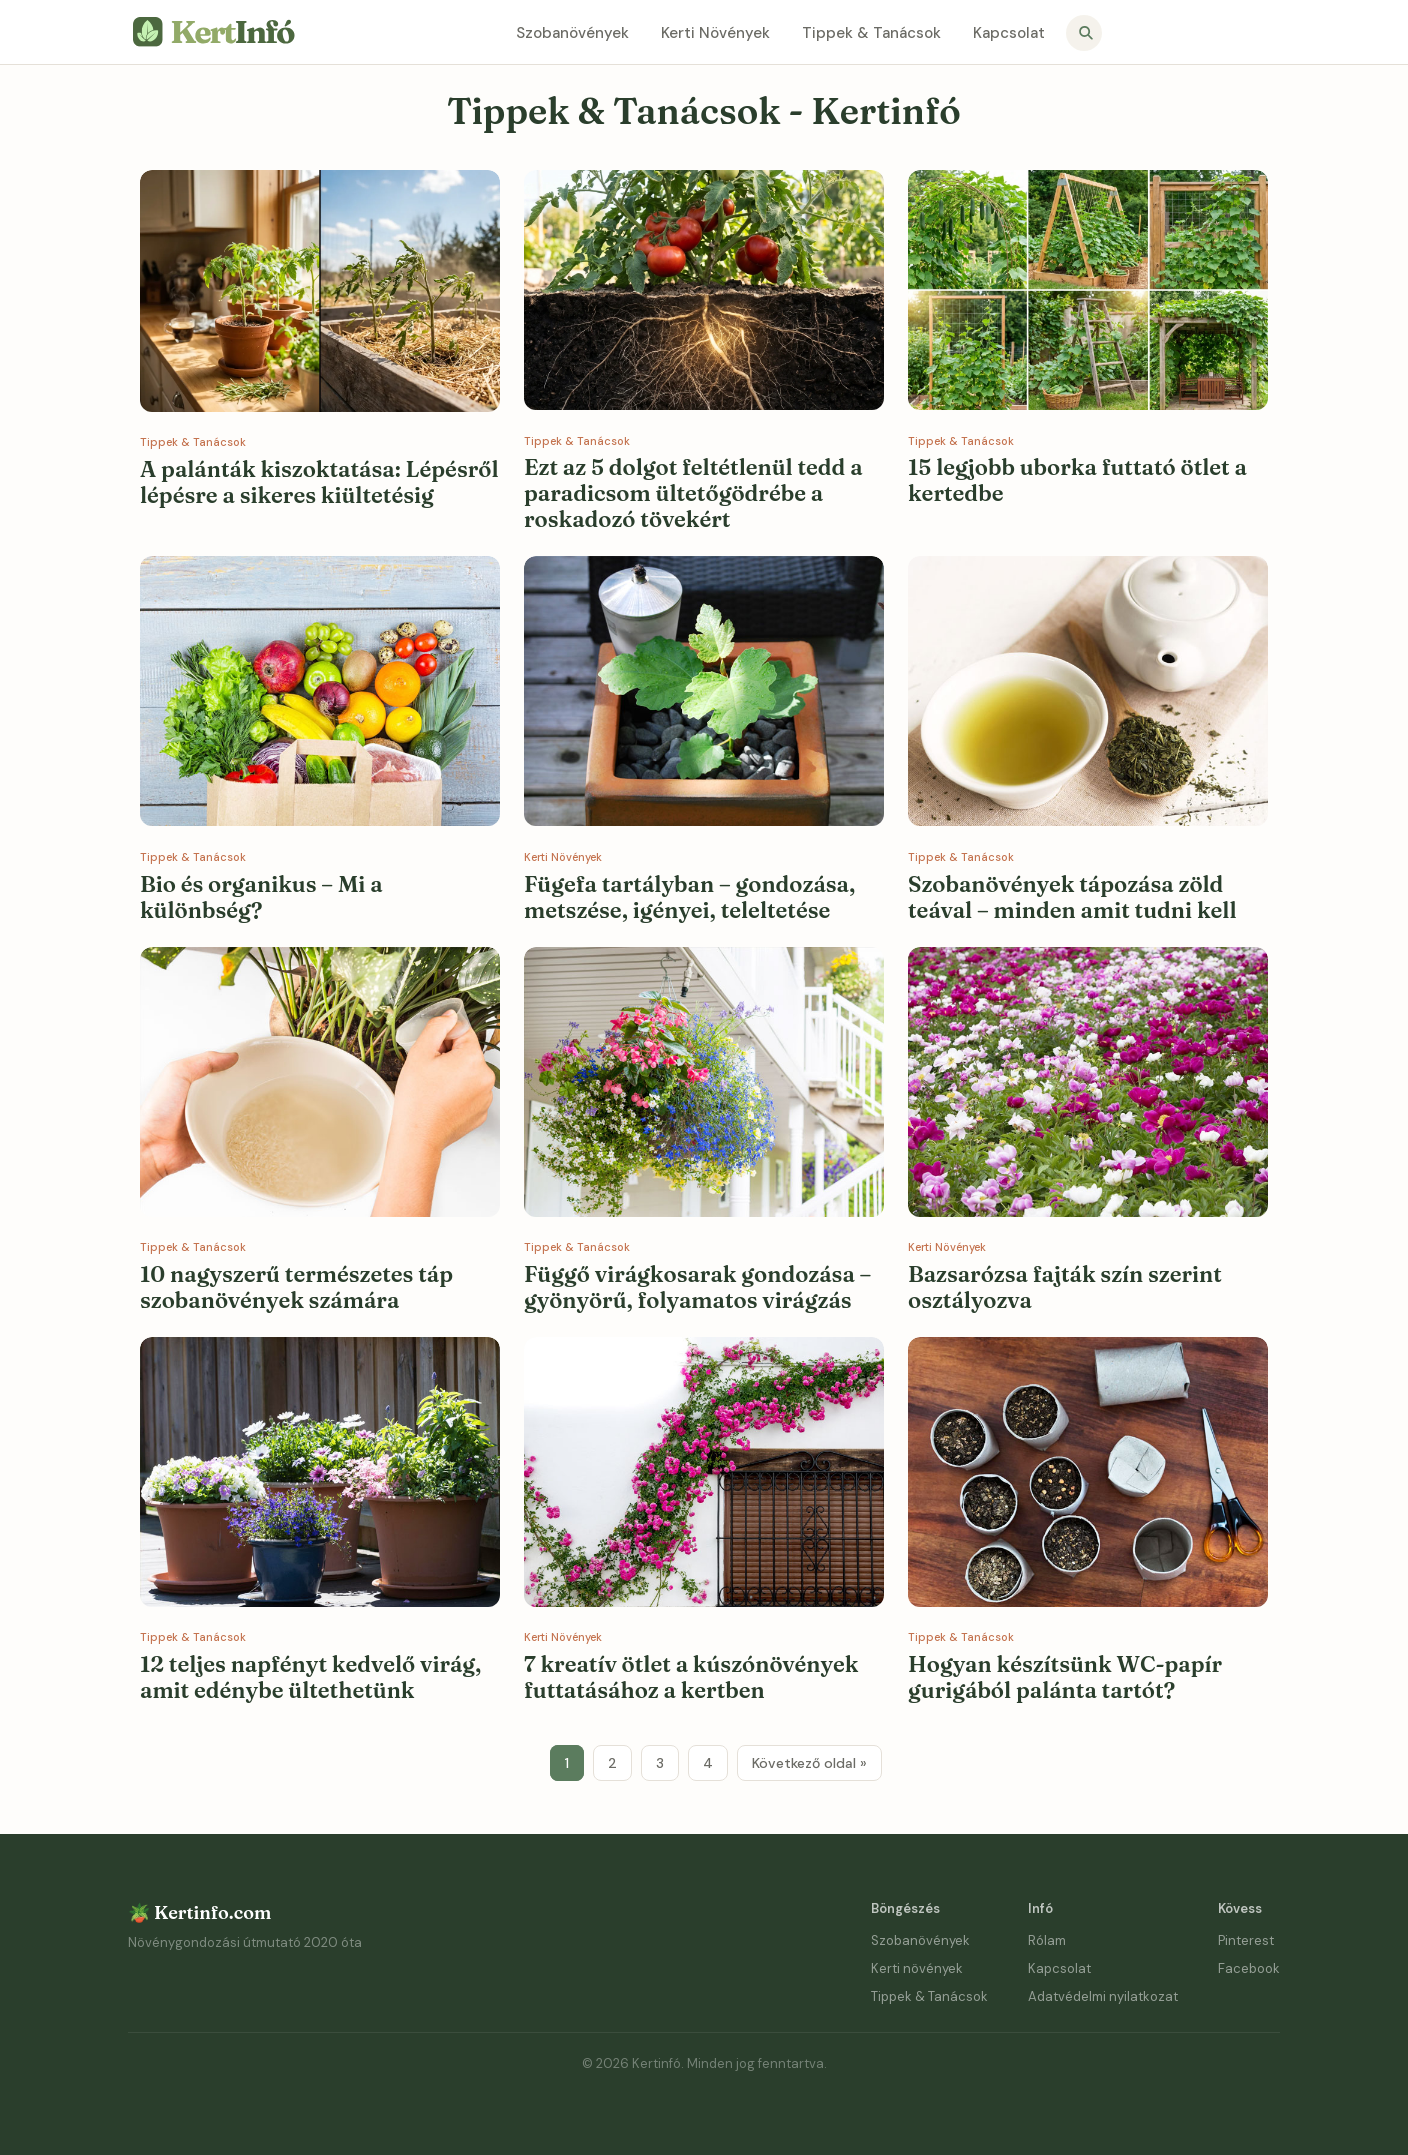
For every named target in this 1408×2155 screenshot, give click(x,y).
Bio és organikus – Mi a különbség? (261, 897)
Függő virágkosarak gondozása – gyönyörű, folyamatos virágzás (697, 1287)
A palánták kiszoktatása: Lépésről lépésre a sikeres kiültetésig (319, 482)
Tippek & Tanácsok (871, 33)
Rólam (1047, 1940)
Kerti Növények (715, 33)
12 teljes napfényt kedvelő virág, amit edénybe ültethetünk (310, 1677)
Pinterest (1246, 1940)
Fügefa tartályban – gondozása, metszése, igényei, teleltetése (689, 897)
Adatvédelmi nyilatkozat (1103, 1996)
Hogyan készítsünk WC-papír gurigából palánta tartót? (1065, 1677)
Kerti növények (917, 1968)
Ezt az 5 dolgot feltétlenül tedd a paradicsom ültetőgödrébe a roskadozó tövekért (693, 493)
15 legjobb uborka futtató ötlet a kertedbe (1077, 480)
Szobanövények (572, 33)
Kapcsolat (1009, 33)
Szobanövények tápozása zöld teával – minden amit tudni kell (1072, 897)
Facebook (1249, 1968)
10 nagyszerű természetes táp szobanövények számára (296, 1287)
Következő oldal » (809, 1763)
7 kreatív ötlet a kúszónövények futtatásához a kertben (691, 1677)
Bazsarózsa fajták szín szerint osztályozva (1065, 1287)
